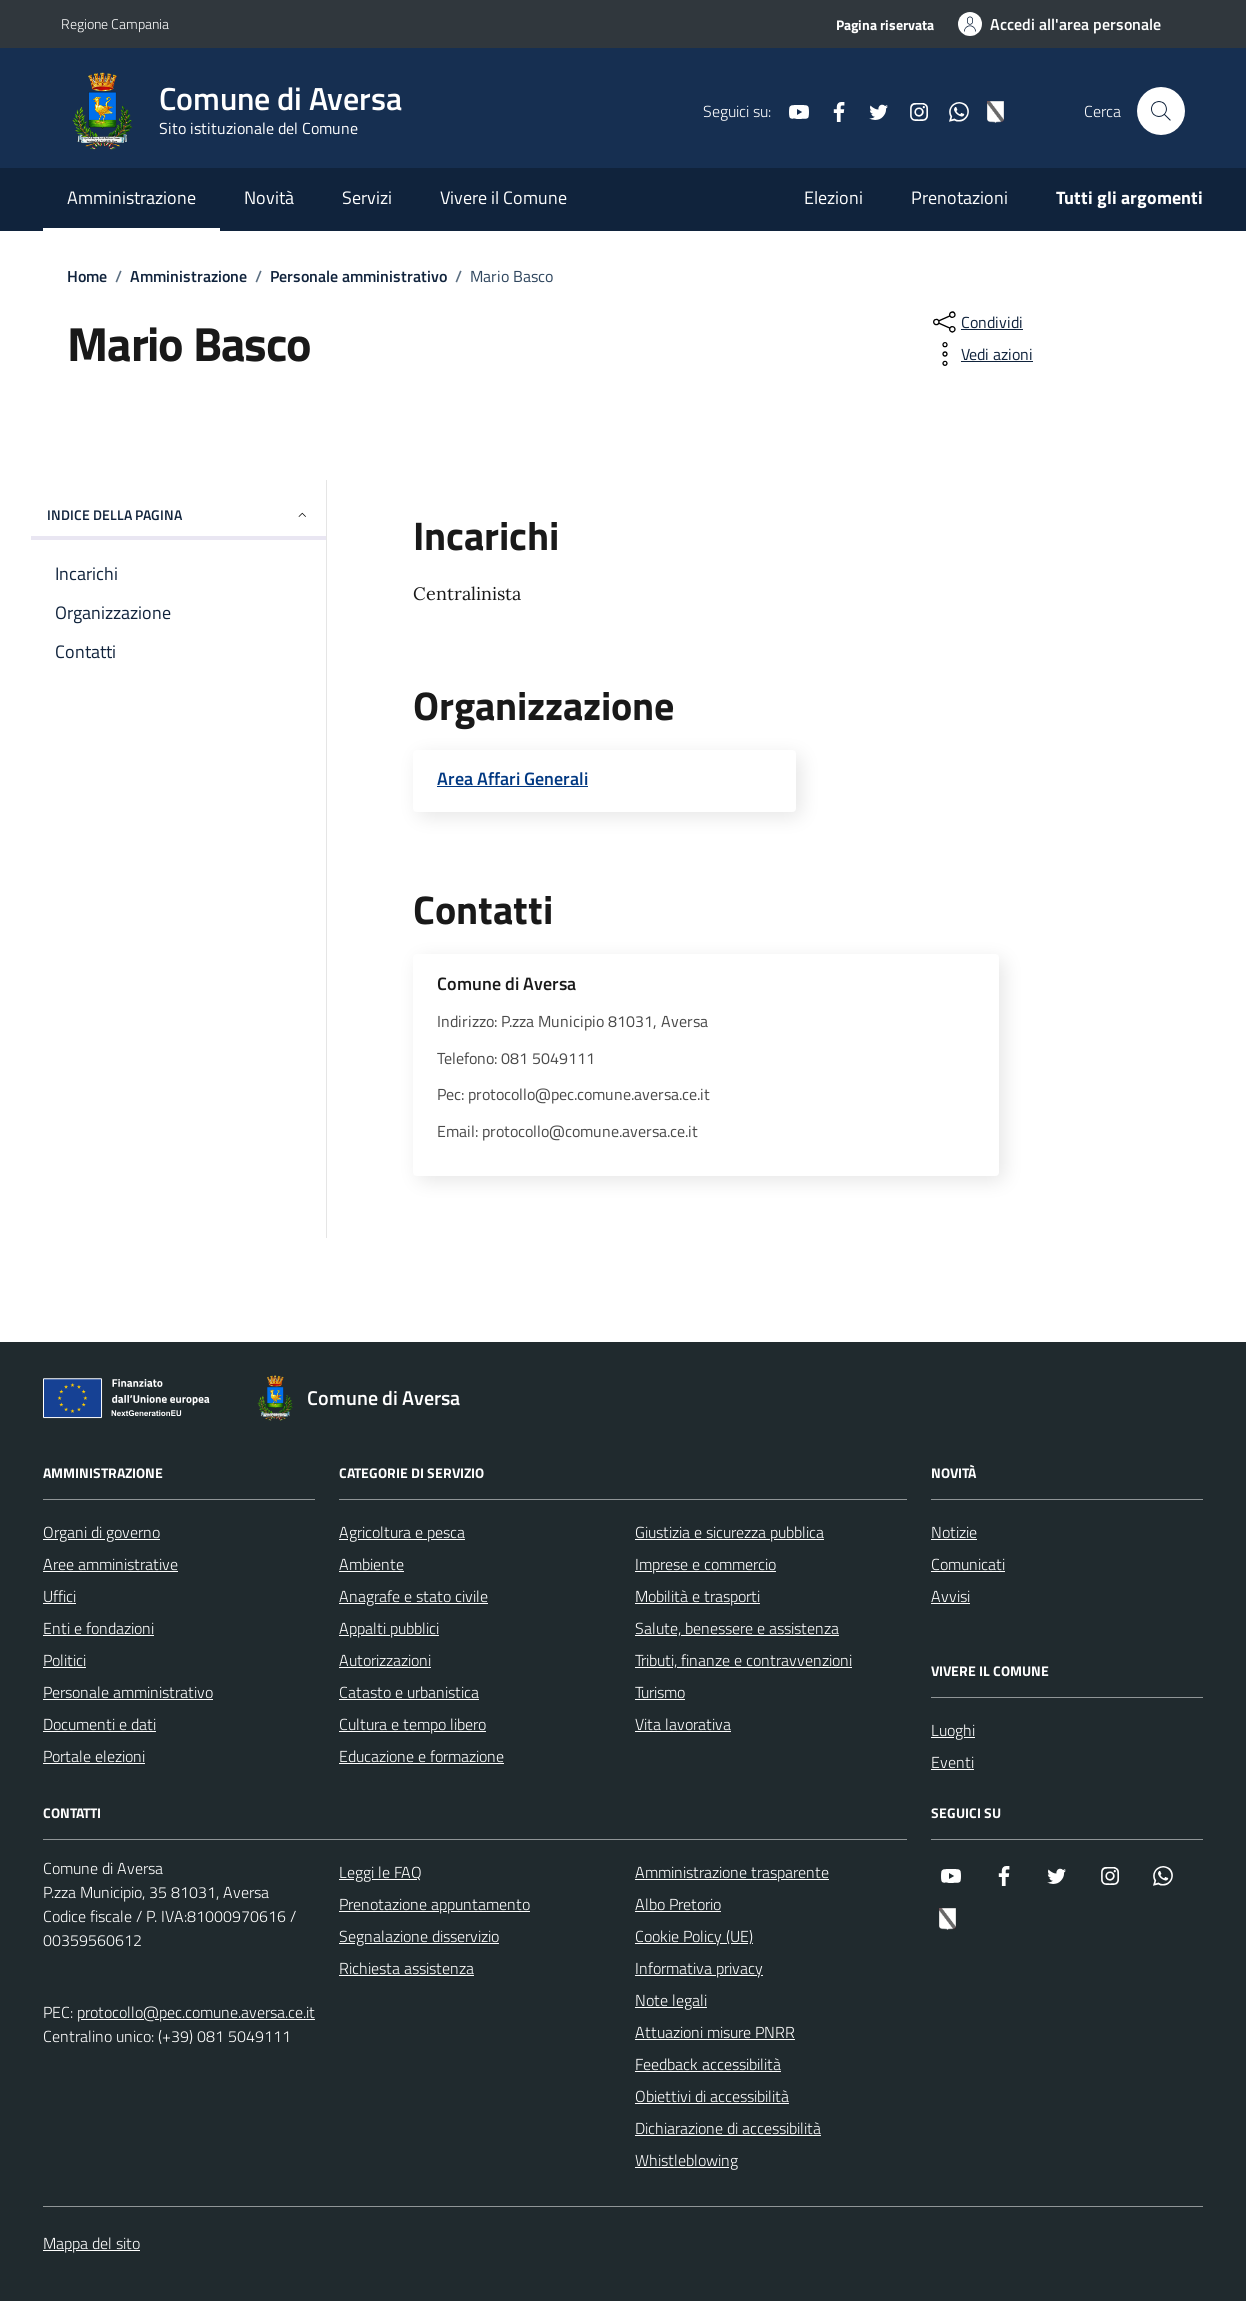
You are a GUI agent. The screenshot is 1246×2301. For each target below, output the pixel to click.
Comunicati (968, 1564)
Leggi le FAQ (380, 1872)
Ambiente (371, 1564)
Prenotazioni (959, 197)
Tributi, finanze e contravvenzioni (743, 1660)
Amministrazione (131, 197)
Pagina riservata (885, 24)
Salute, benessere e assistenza (737, 1628)
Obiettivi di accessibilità (712, 2096)
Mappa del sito (91, 2243)
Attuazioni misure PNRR (715, 2032)
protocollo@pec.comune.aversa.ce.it (196, 2012)
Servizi (367, 197)
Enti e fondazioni (98, 1628)
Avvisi (950, 1596)
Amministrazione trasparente (732, 1872)
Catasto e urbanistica (409, 1692)
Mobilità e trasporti (697, 1596)
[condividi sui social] (976, 322)
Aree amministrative (110, 1564)
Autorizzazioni (385, 1660)
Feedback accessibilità (708, 2064)
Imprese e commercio (705, 1564)
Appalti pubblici (389, 1628)
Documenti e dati (99, 1724)
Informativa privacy (699, 1968)
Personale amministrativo (128, 1692)
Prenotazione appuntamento (434, 1904)
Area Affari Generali (512, 779)
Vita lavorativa (683, 1724)
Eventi (952, 1762)
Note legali (671, 2000)
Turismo (660, 1692)
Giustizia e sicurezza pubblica (729, 1532)
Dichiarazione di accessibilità (728, 2128)
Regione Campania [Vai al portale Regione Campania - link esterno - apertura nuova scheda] (115, 23)
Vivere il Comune (503, 197)
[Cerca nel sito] (1161, 111)
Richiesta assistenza (406, 1968)
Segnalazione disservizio (419, 1936)
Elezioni (833, 197)
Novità (269, 197)
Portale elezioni (94, 1756)
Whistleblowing (686, 2160)
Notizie (954, 1532)
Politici (64, 1660)
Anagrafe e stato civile (413, 1596)
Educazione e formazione (421, 1756)
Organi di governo (101, 1532)
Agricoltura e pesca (402, 1532)
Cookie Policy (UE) (694, 1936)
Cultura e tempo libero (412, 1724)
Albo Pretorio (678, 1904)
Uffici (59, 1596)
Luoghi (953, 1730)
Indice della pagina (178, 514)
